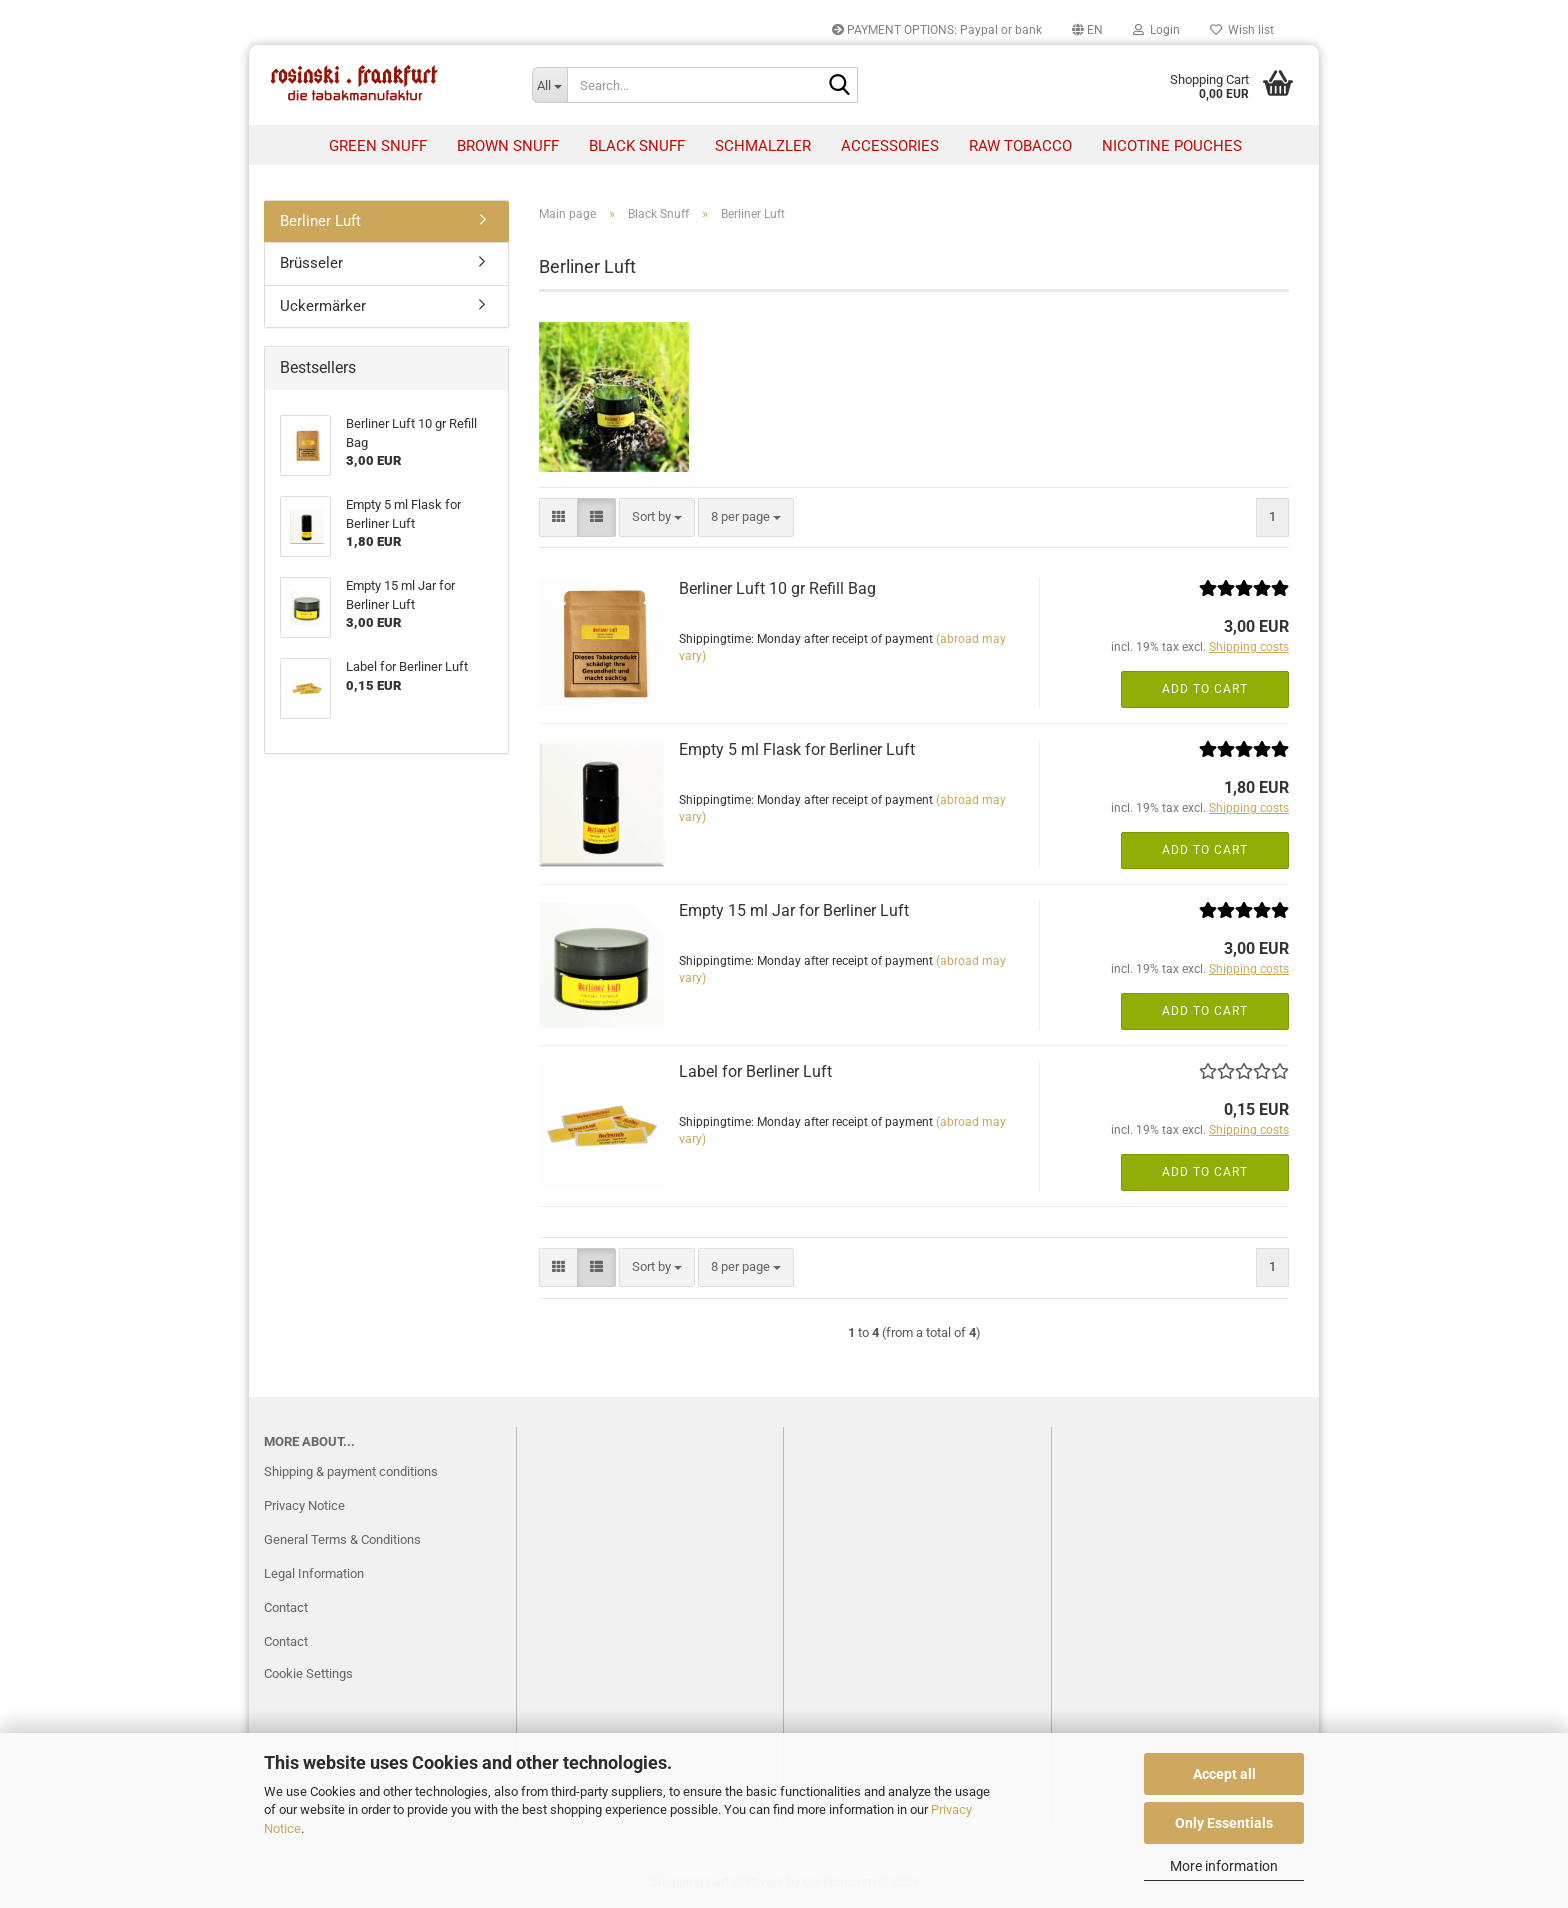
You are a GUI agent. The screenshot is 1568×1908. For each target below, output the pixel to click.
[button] (1087, 30)
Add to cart (1205, 689)
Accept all (1224, 1774)
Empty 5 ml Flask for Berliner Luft (797, 749)
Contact (286, 1607)
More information (1224, 1866)
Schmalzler (763, 146)
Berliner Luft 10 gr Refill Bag (777, 588)
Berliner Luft (320, 221)
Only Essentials (1224, 1823)
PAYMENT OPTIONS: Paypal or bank (937, 30)
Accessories (890, 146)
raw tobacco (1020, 146)
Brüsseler (311, 263)
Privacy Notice (304, 1505)
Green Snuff (378, 146)
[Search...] (550, 85)
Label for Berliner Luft (755, 1071)
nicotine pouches (1172, 146)
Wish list (1242, 30)
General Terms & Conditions (342, 1539)
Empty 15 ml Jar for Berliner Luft (794, 910)
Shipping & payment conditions (351, 1471)
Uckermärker (323, 306)
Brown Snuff (508, 146)
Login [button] (1156, 30)
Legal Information (314, 1573)
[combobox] (657, 517)
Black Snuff (637, 146)
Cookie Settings (308, 1673)
